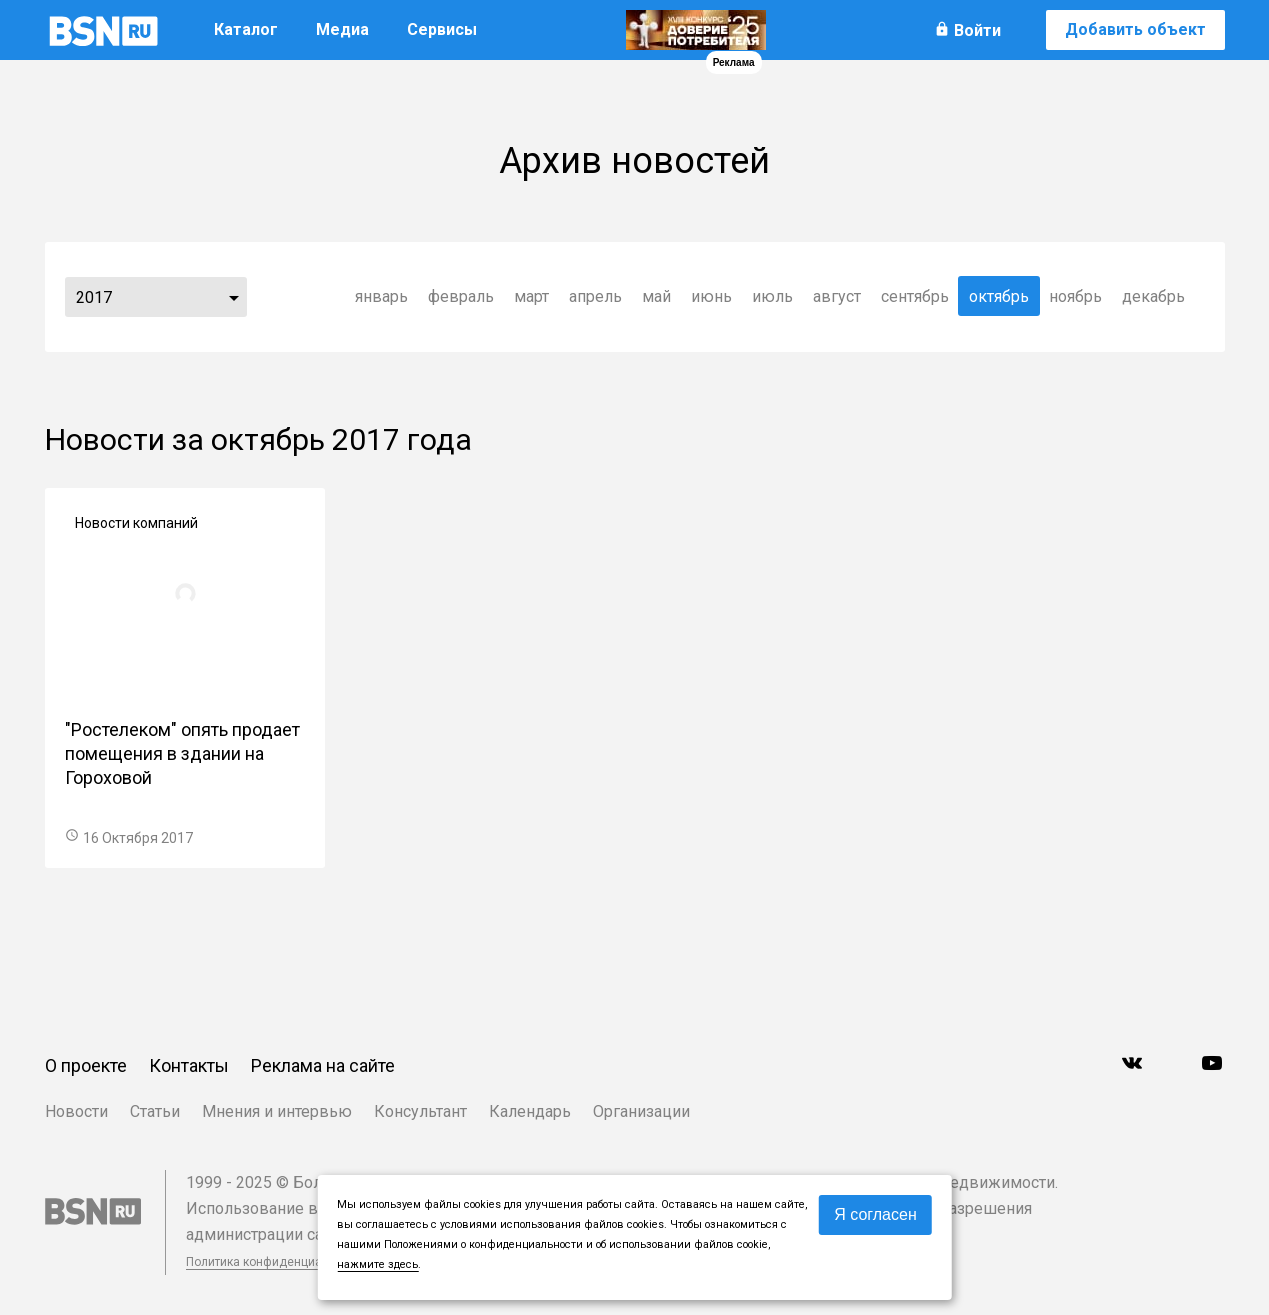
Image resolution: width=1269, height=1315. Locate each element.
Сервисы (442, 29)
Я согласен (875, 1214)
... (234, 297)
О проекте (86, 1065)
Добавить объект (1135, 29)
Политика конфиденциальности (277, 1262)
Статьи (155, 1111)
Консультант (420, 1111)
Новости (76, 1111)
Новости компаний (136, 523)
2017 (94, 297)
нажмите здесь (377, 1264)
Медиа (342, 29)
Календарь (530, 1111)
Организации (641, 1111)
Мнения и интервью (277, 1111)
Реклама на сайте (323, 1065)
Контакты (189, 1065)
